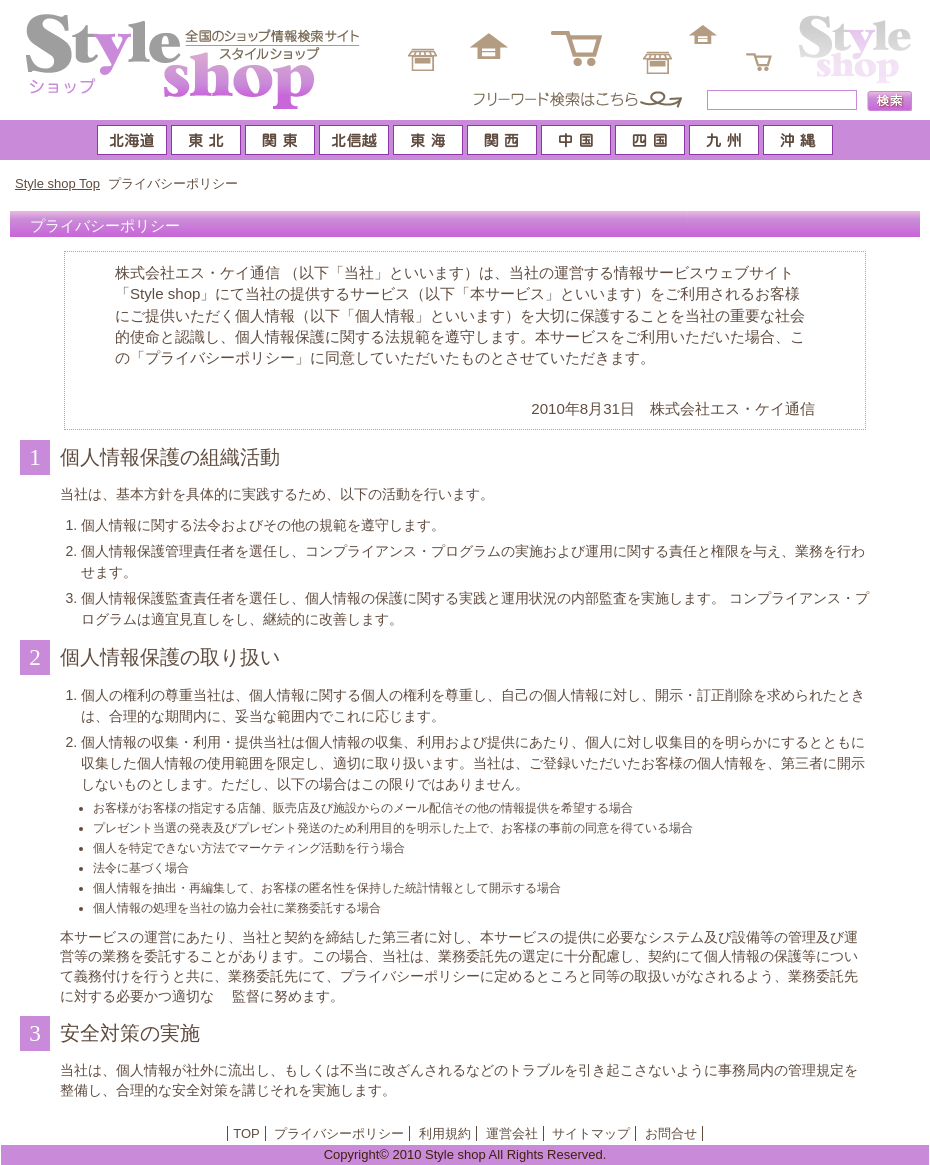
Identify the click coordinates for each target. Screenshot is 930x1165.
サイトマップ (591, 1133)
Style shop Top (57, 183)
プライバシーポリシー (339, 1133)
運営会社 (512, 1133)
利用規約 (445, 1133)
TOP (246, 1133)
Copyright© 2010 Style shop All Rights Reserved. (465, 1154)
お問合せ (671, 1133)
